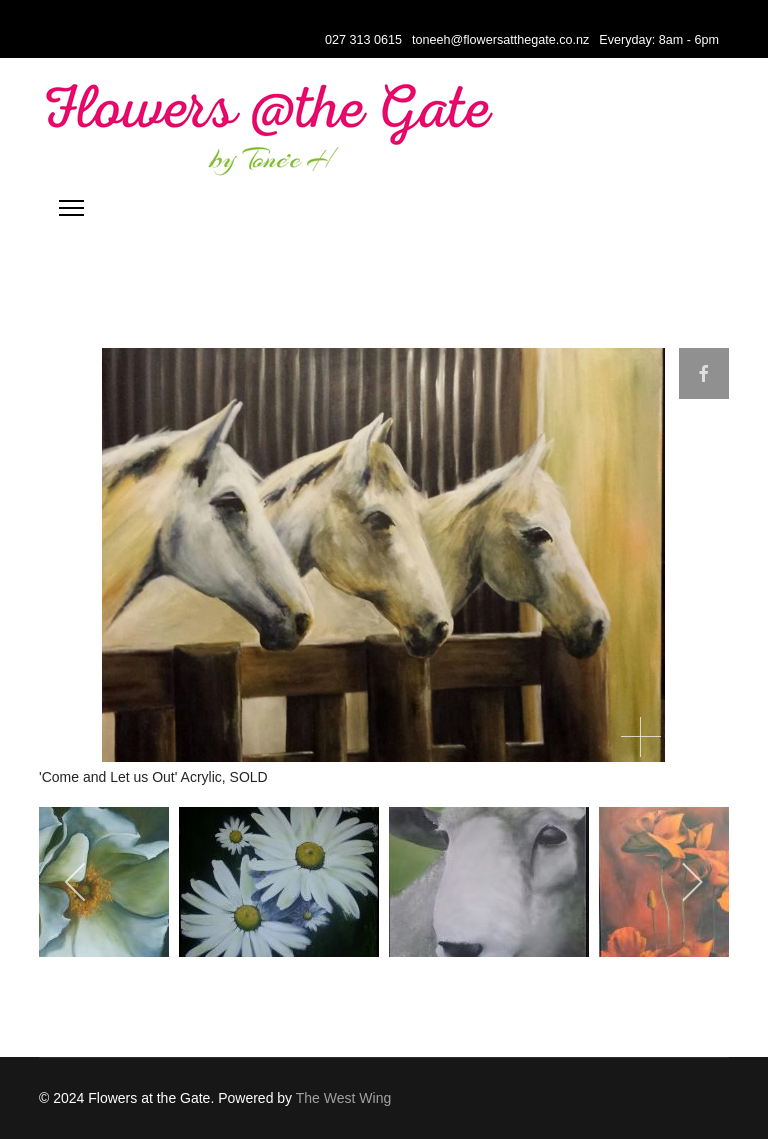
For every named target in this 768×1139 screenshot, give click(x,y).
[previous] (76, 882)
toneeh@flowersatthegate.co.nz (500, 40)
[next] (691, 882)
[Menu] (71, 208)
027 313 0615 (363, 40)
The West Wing (343, 1098)
